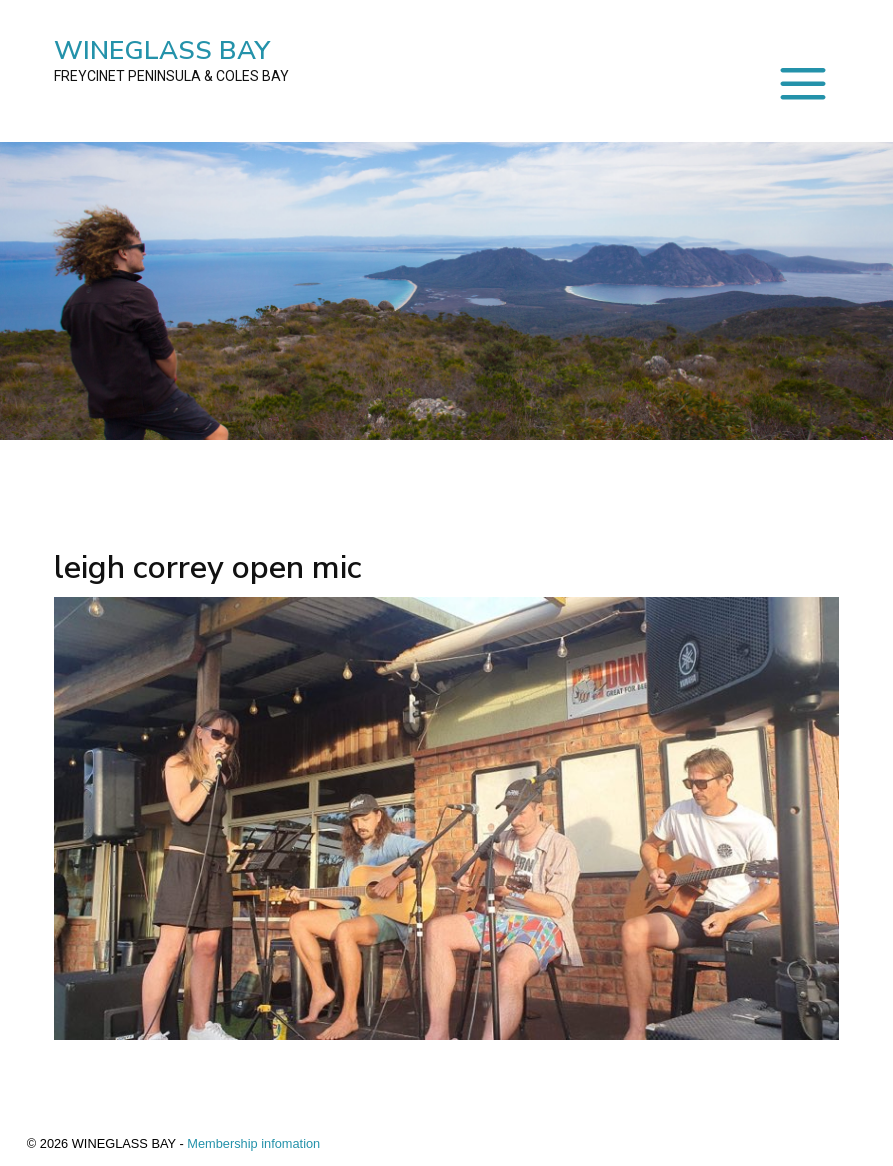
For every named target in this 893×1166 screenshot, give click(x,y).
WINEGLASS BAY (171, 60)
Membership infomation (253, 1143)
